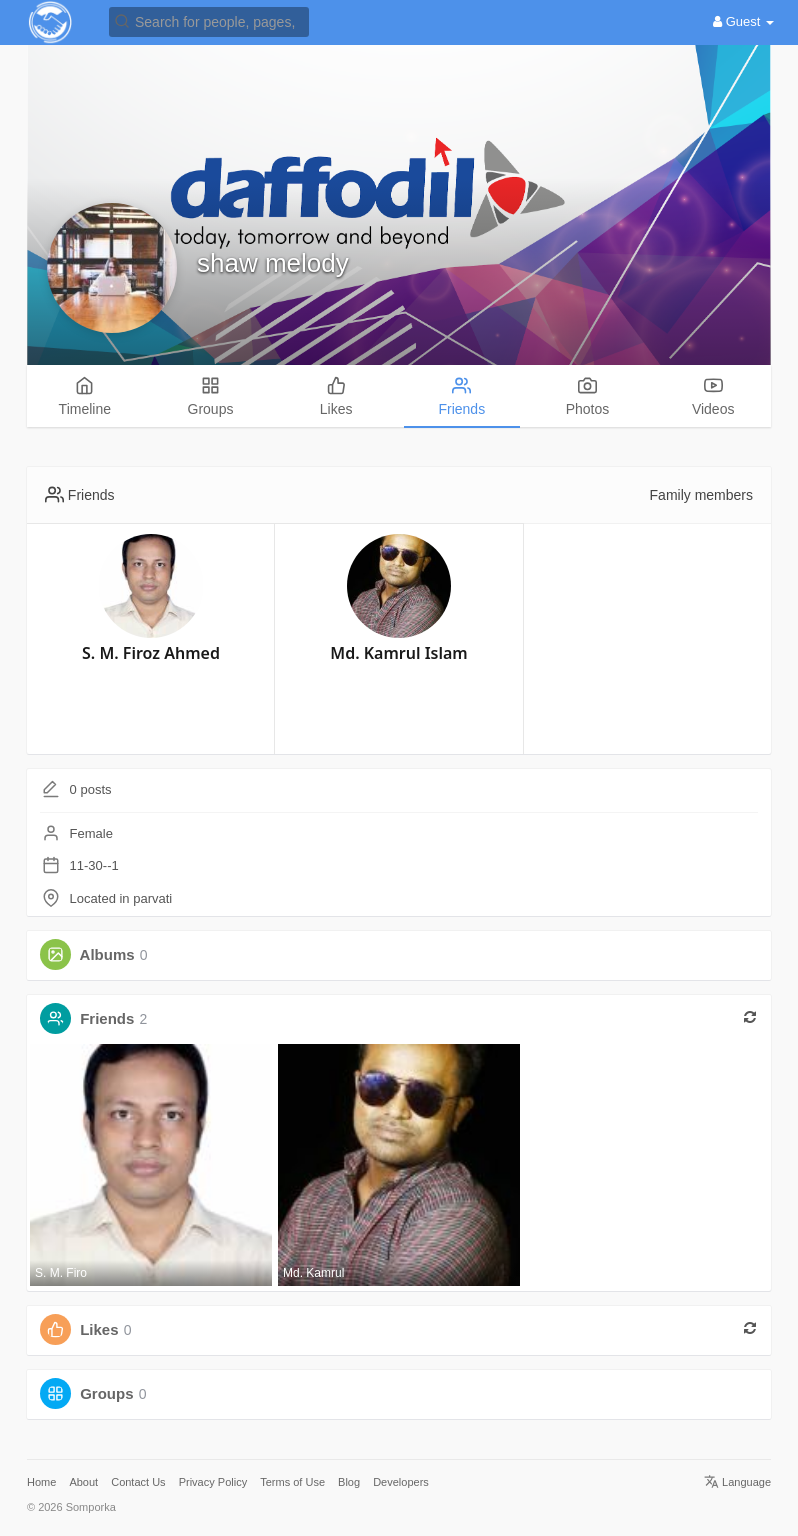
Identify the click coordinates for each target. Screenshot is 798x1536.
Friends (107, 1018)
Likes (99, 1329)
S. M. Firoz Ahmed (151, 653)
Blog (349, 1482)
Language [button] (737, 1482)
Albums (107, 954)
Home (41, 1482)
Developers (401, 1482)
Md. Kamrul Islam (398, 653)
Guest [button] (743, 21)
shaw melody (273, 263)
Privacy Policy (213, 1482)
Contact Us (138, 1482)
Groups (106, 1393)
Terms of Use (292, 1482)
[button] (209, 20)
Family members (701, 495)
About (83, 1482)
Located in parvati (121, 898)
